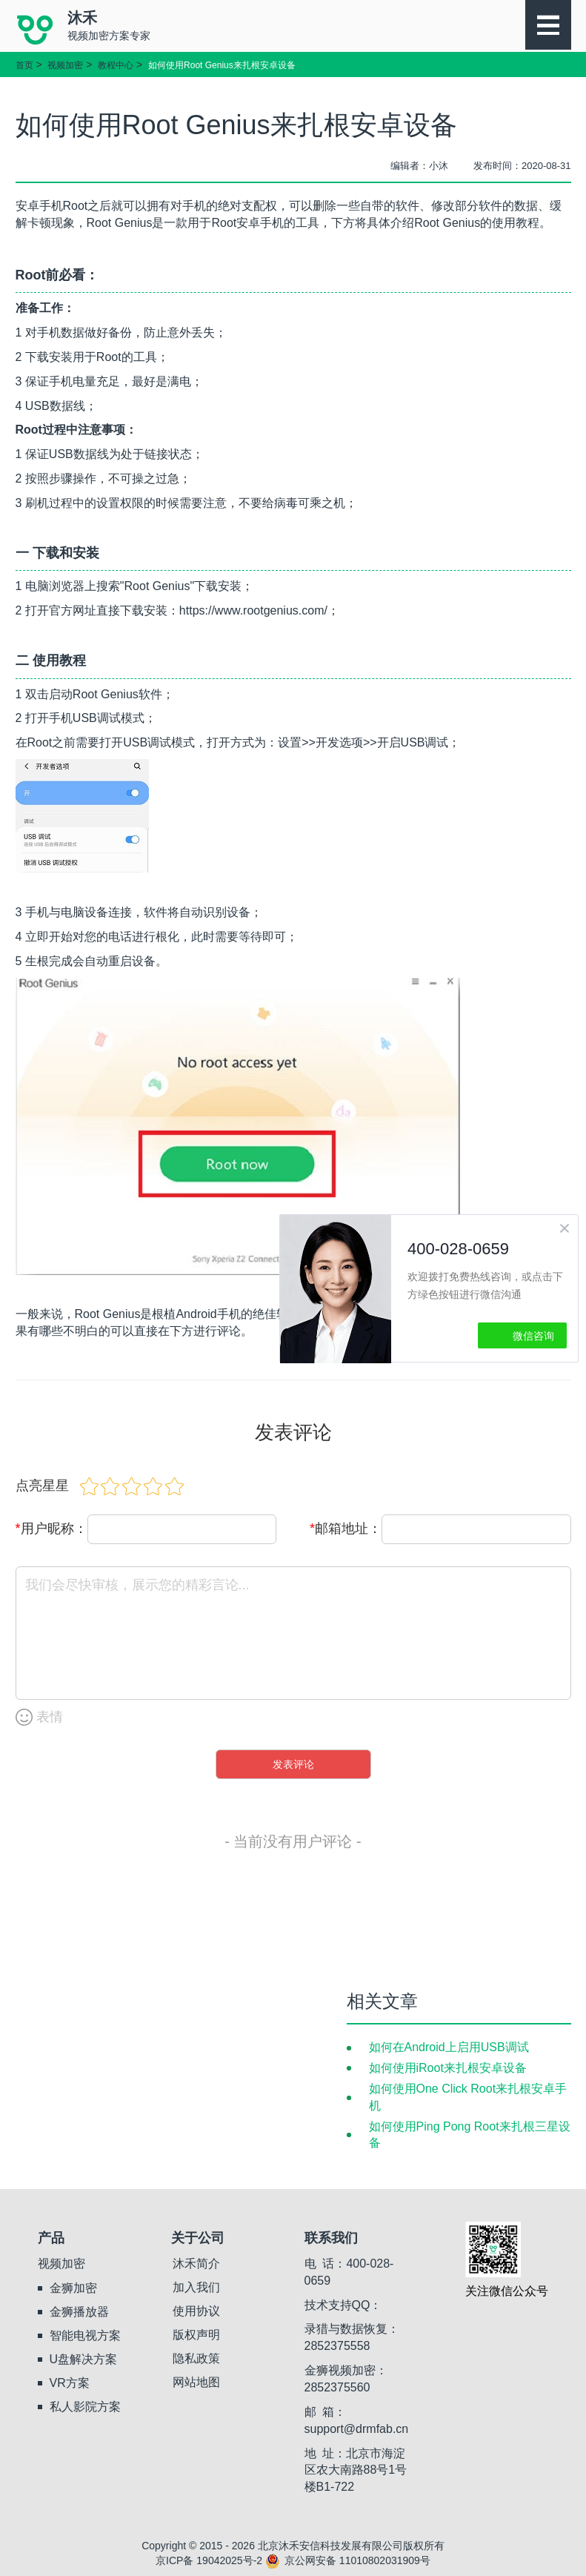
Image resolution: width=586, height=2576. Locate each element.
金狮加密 (73, 2288)
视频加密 (65, 65)
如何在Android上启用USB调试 (449, 2047)
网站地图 (196, 2382)
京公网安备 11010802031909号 (347, 2560)
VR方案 (70, 2383)
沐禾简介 (196, 2263)
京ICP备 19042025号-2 (209, 2560)
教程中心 (115, 65)
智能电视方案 (85, 2335)
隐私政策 (196, 2358)
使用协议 (196, 2311)
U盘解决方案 (84, 2359)
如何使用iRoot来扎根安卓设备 (448, 2068)
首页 (24, 65)
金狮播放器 (79, 2311)
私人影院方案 (85, 2406)
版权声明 (196, 2334)
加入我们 (196, 2287)
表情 (39, 1717)
